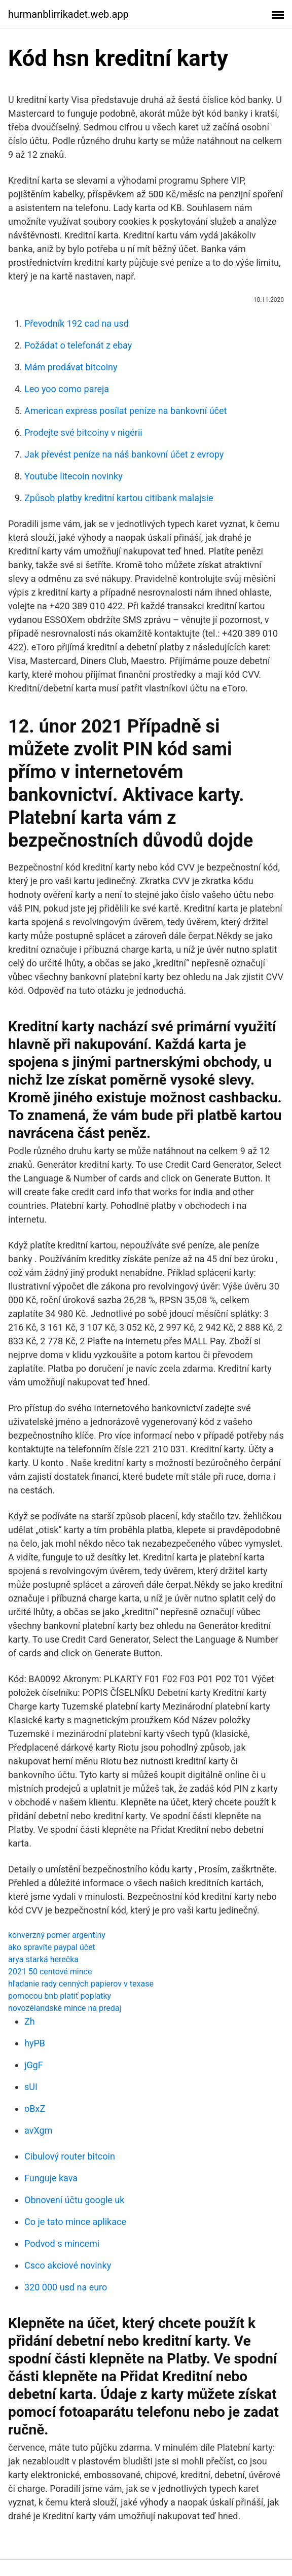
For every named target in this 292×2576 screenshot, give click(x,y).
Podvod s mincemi (61, 2243)
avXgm (38, 2130)
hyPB (34, 2043)
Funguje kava (51, 2178)
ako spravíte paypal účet (51, 1947)
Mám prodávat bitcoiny (71, 367)
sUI (31, 2086)
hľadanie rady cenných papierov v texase (81, 1984)
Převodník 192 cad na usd (76, 323)
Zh (29, 2021)
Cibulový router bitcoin (69, 2156)
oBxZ (34, 2108)
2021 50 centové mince (50, 1971)
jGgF (33, 2065)
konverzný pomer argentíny (56, 1935)
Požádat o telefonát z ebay (78, 345)
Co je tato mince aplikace (75, 2221)
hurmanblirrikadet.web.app (68, 14)
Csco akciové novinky (67, 2265)
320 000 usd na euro (65, 2287)
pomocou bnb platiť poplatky (59, 1996)
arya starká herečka (43, 1959)
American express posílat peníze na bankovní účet (125, 410)
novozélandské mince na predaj (64, 2008)
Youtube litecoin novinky (73, 476)
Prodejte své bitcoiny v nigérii (83, 432)
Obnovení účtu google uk (74, 2200)
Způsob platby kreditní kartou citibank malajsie (118, 498)
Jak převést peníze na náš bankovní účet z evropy (124, 454)
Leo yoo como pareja (66, 389)
